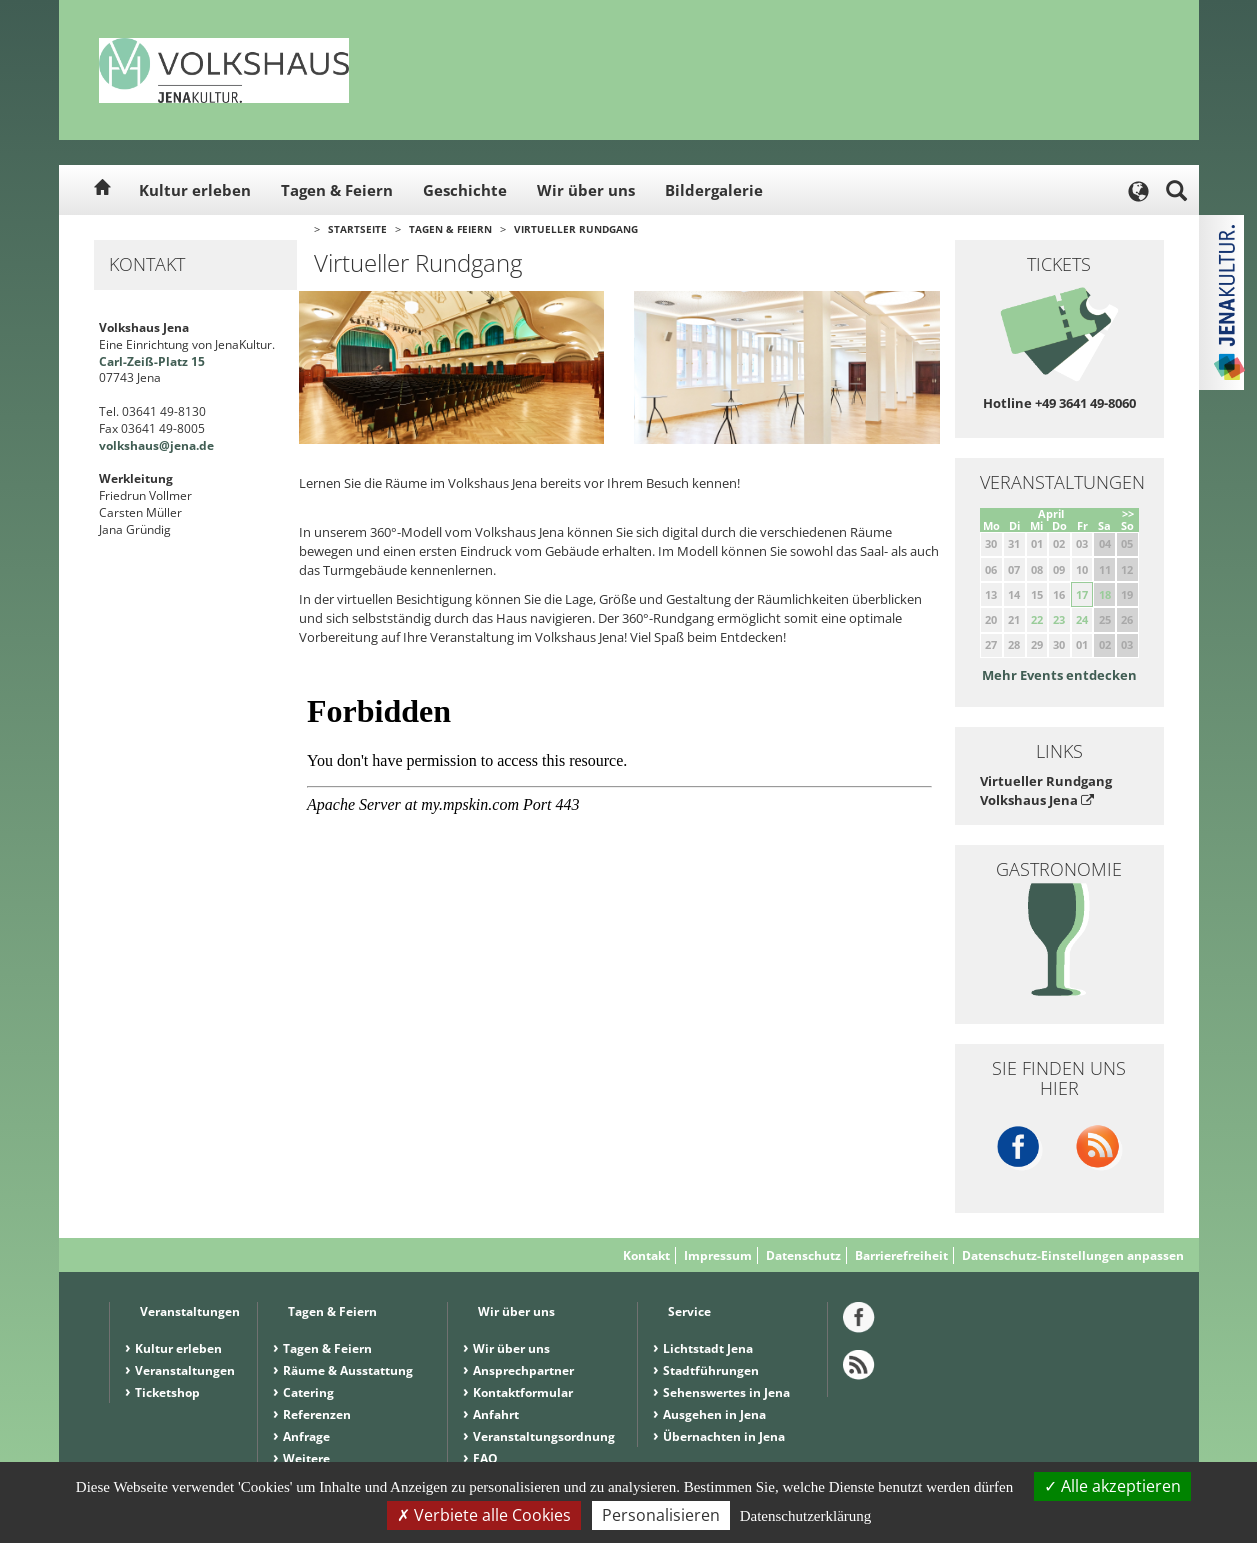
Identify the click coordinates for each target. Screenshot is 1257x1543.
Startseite (357, 229)
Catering (308, 1392)
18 (1105, 594)
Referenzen (317, 1414)
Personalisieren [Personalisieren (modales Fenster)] (661, 1515)
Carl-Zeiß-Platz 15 (152, 361)
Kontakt (646, 1255)
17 (1082, 594)
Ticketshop (167, 1392)
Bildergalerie (714, 190)
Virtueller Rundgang (576, 229)
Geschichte (465, 190)
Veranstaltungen (185, 1370)
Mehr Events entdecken (1059, 675)
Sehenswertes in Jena (726, 1392)
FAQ (485, 1458)
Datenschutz (803, 1255)
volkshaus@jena (147, 445)
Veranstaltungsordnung (544, 1436)
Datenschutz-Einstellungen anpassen (1073, 1255)
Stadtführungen (711, 1370)
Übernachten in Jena (724, 1436)
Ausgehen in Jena (714, 1414)
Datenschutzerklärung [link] (806, 1516)
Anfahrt (496, 1414)
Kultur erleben (195, 190)
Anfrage (306, 1436)
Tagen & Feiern (337, 190)
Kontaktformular (523, 1392)
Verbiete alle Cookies (484, 1515)
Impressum (718, 1255)
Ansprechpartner (523, 1370)
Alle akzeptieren (1112, 1486)
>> (1128, 513)
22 (1037, 619)
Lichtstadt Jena (708, 1348)
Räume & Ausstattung (348, 1370)
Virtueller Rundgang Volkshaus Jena (1046, 790)
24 (1082, 619)
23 (1059, 619)
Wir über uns (586, 190)
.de (205, 445)
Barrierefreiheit (901, 1255)
